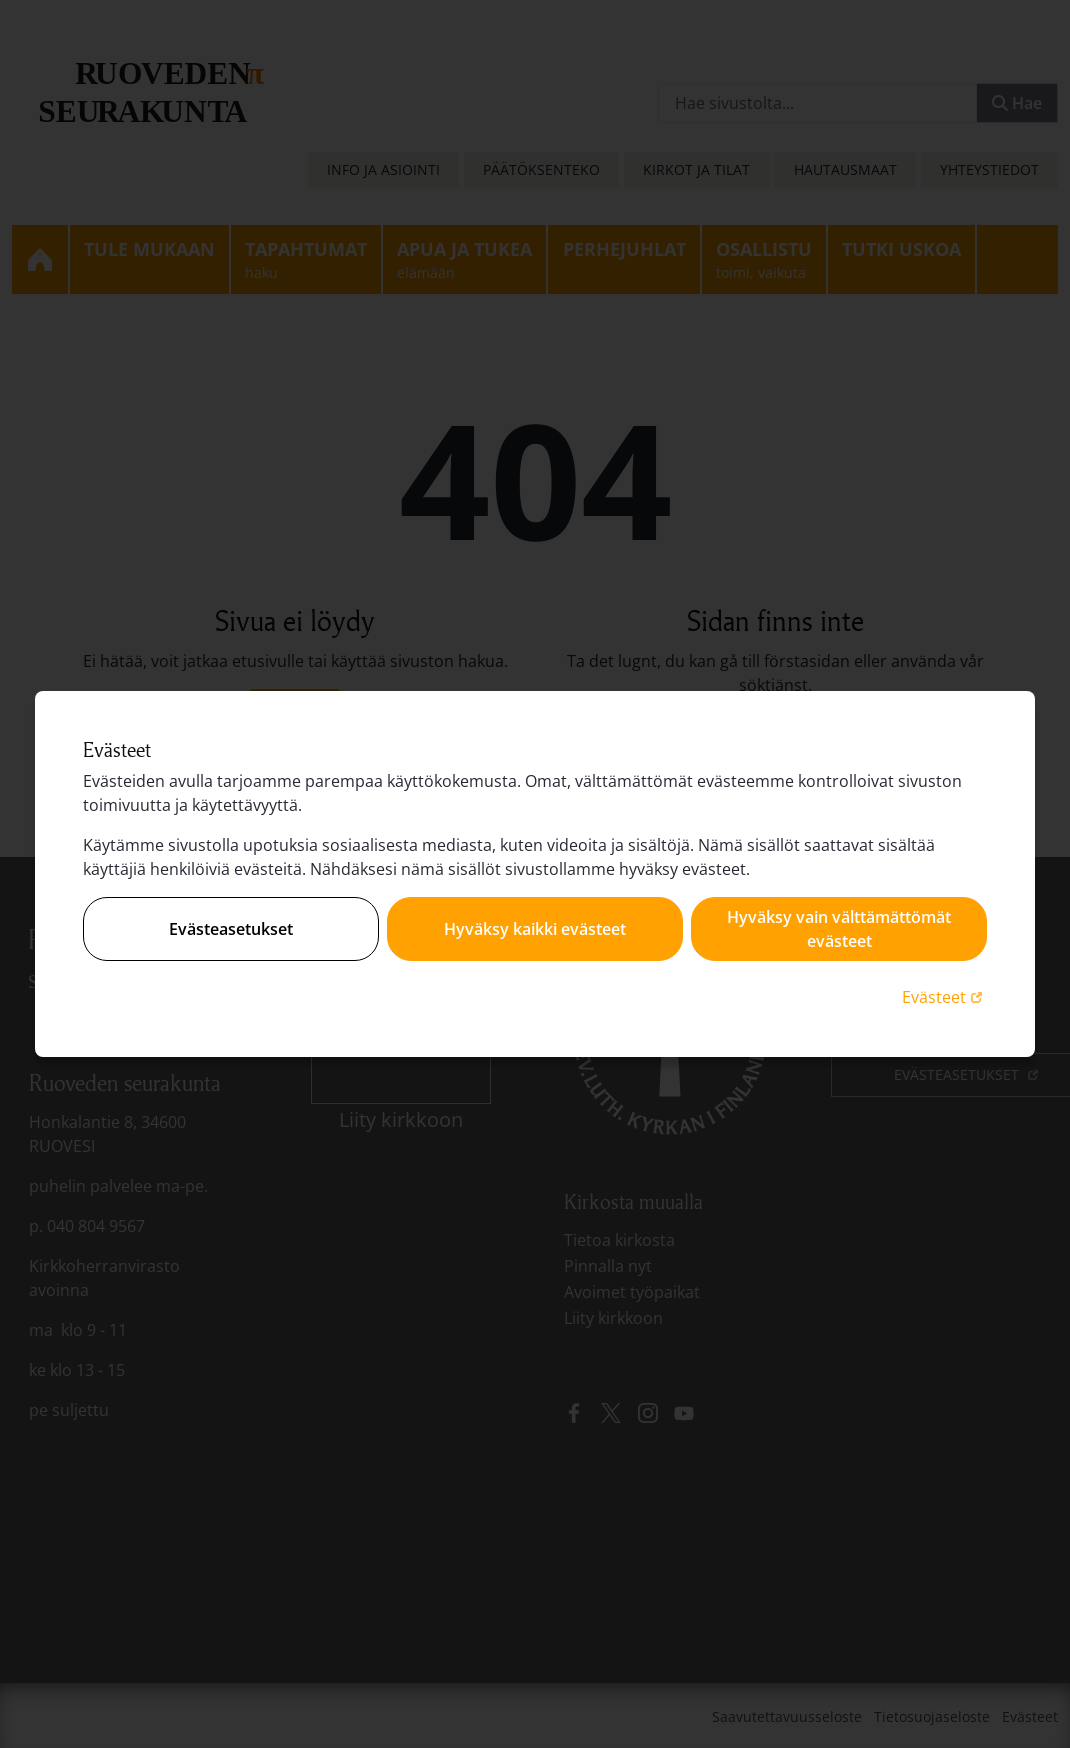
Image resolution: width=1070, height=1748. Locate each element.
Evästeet (944, 996)
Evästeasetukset (231, 929)
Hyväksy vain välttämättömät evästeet (839, 929)
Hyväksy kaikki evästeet (535, 929)
